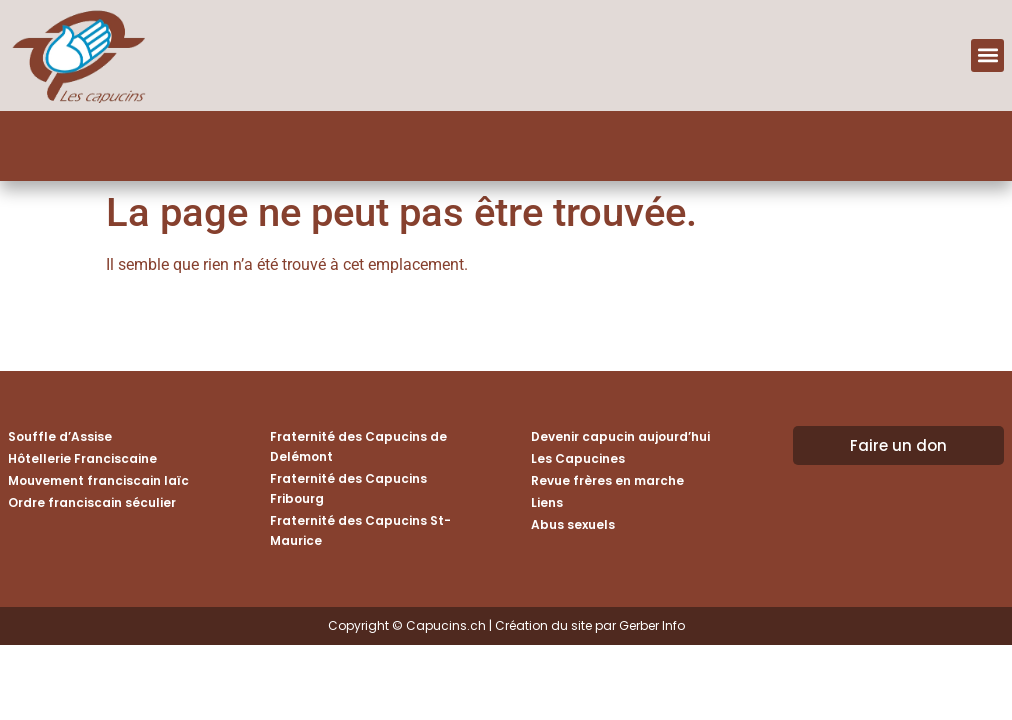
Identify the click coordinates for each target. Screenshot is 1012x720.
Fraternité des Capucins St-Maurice (360, 530)
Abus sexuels (573, 524)
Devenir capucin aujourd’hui (620, 436)
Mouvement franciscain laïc (98, 480)
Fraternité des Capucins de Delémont (358, 446)
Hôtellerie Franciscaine (82, 458)
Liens (547, 502)
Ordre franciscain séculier (92, 502)
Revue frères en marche (607, 480)
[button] (987, 55)
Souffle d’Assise (60, 436)
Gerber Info (652, 625)
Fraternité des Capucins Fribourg (348, 488)
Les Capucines (578, 458)
